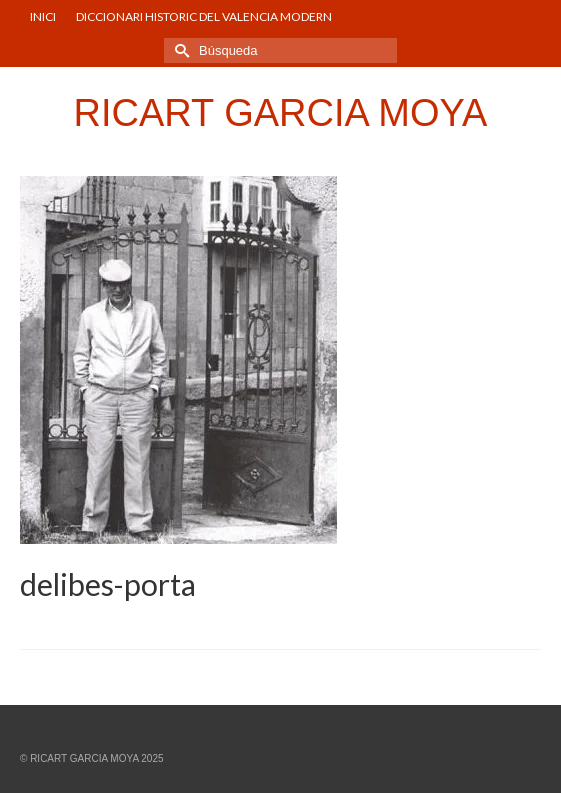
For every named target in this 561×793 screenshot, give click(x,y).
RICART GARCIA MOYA (281, 113)
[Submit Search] (179, 50)
